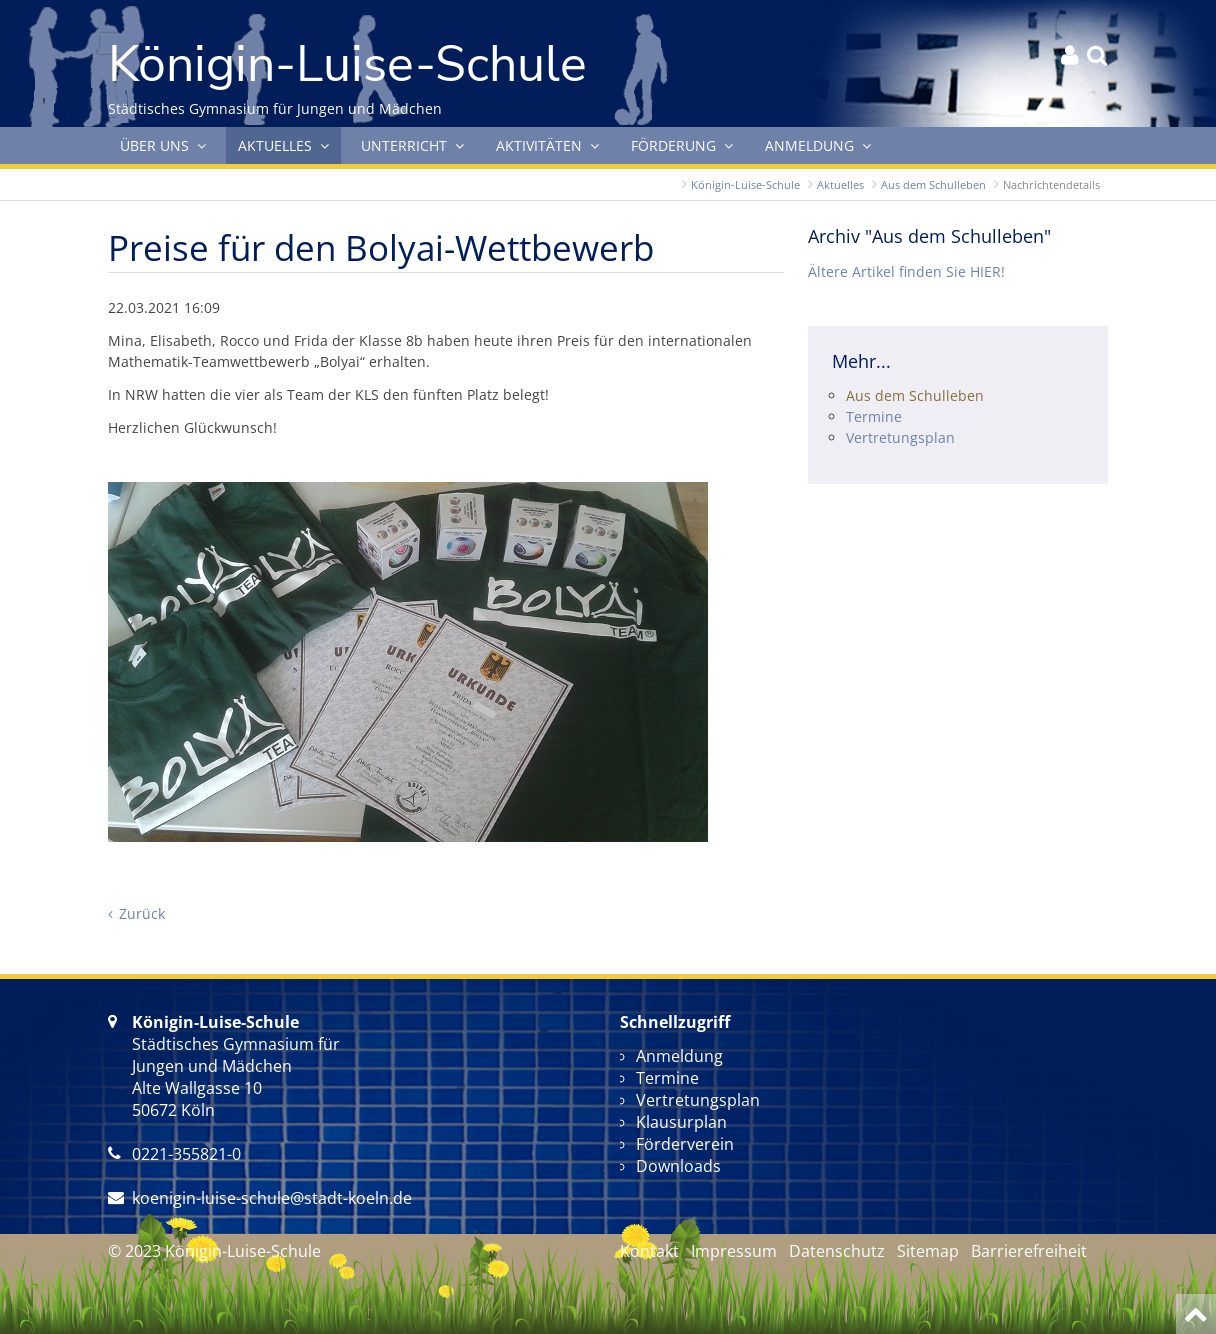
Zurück (142, 913)
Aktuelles (840, 184)
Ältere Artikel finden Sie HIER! (906, 271)
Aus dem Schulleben (933, 184)
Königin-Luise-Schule (745, 184)
